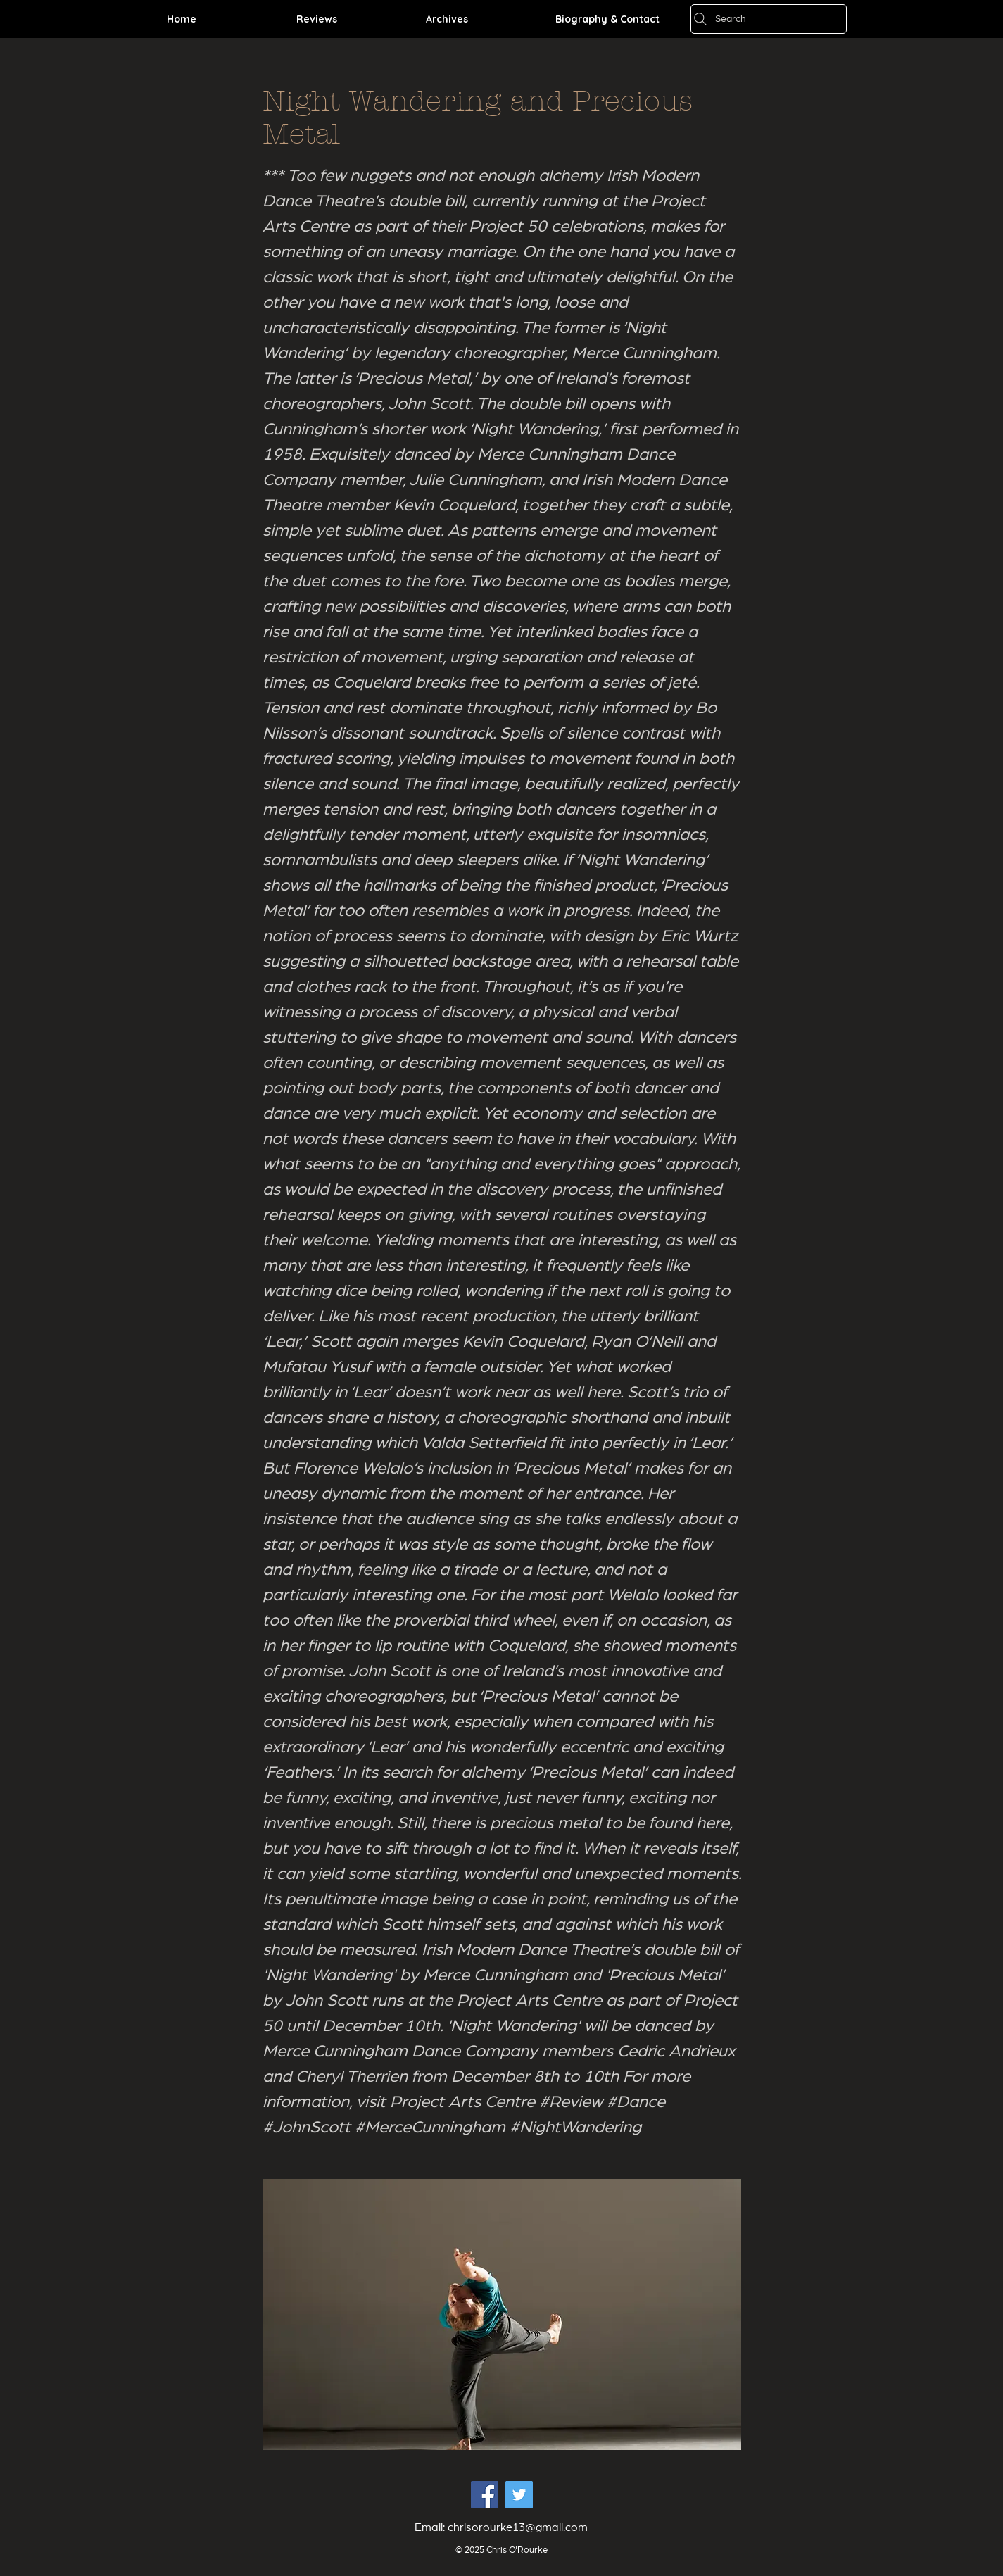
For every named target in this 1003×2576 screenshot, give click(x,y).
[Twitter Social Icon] (519, 2494)
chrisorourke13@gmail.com (518, 2527)
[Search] (768, 19)
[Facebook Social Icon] (484, 2494)
